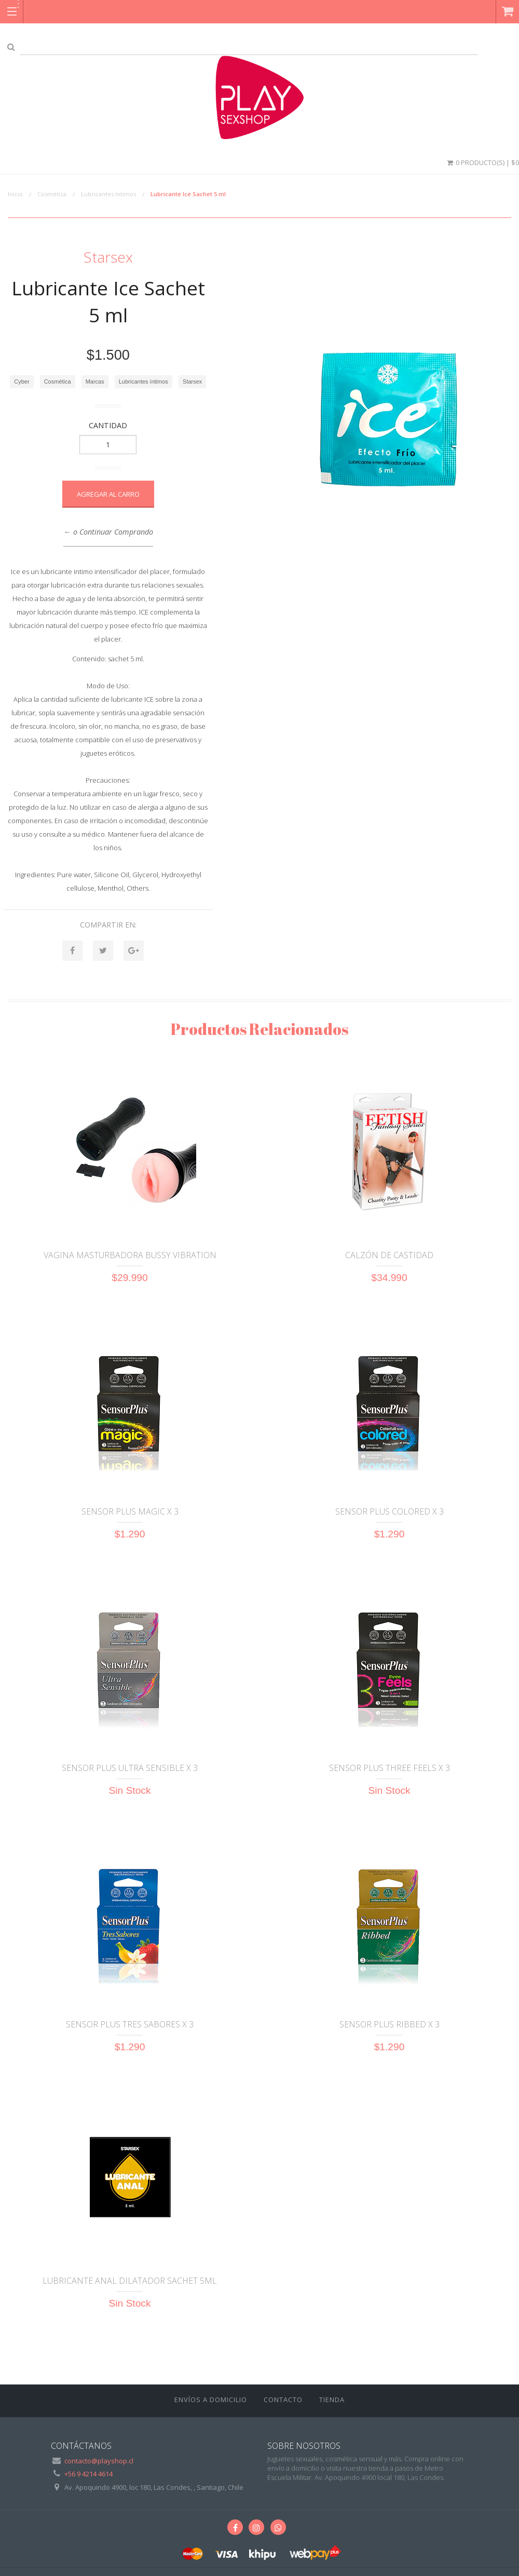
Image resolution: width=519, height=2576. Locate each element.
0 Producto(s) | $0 (482, 162)
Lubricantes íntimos (108, 194)
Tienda (332, 2400)
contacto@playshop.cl (98, 2461)
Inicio (15, 194)
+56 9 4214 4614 (88, 2474)
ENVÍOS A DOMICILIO (210, 2400)
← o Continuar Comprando (108, 532)
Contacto (283, 2400)
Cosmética (51, 194)
